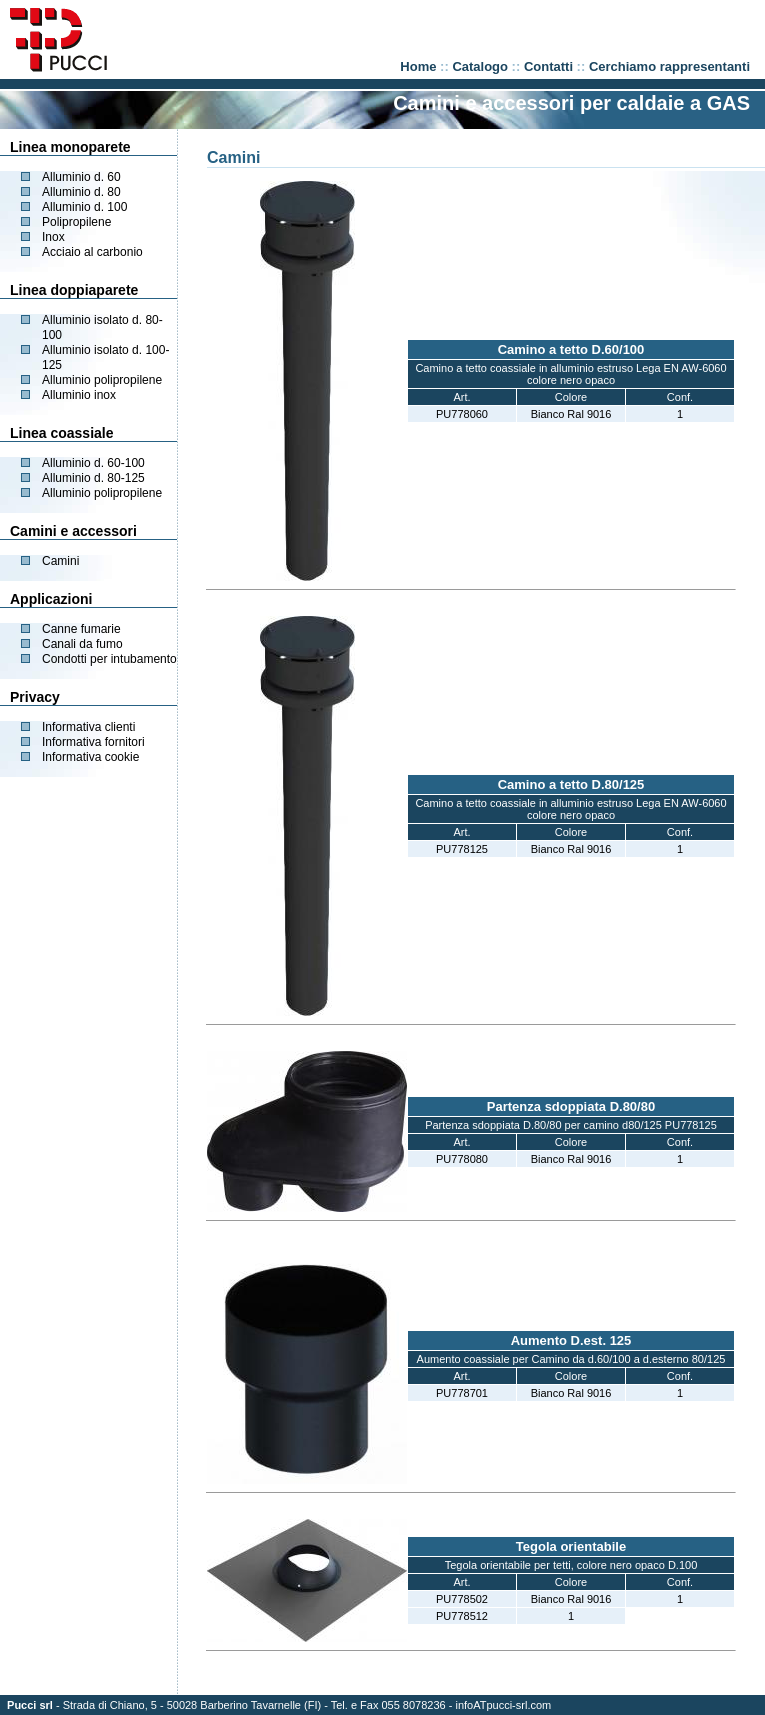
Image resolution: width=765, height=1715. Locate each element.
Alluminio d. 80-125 (93, 478)
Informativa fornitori (93, 742)
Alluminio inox (79, 395)
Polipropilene (76, 222)
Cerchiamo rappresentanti (669, 66)
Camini (60, 561)
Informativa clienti (88, 727)
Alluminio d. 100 (84, 207)
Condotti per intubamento (109, 659)
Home (418, 66)
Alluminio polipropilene (102, 380)
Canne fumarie (81, 629)
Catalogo (480, 66)
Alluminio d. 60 (81, 177)
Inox (53, 237)
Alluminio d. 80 (81, 192)
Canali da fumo (82, 644)
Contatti (548, 66)
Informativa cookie (90, 757)
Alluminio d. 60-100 (93, 463)
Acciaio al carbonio (92, 252)
